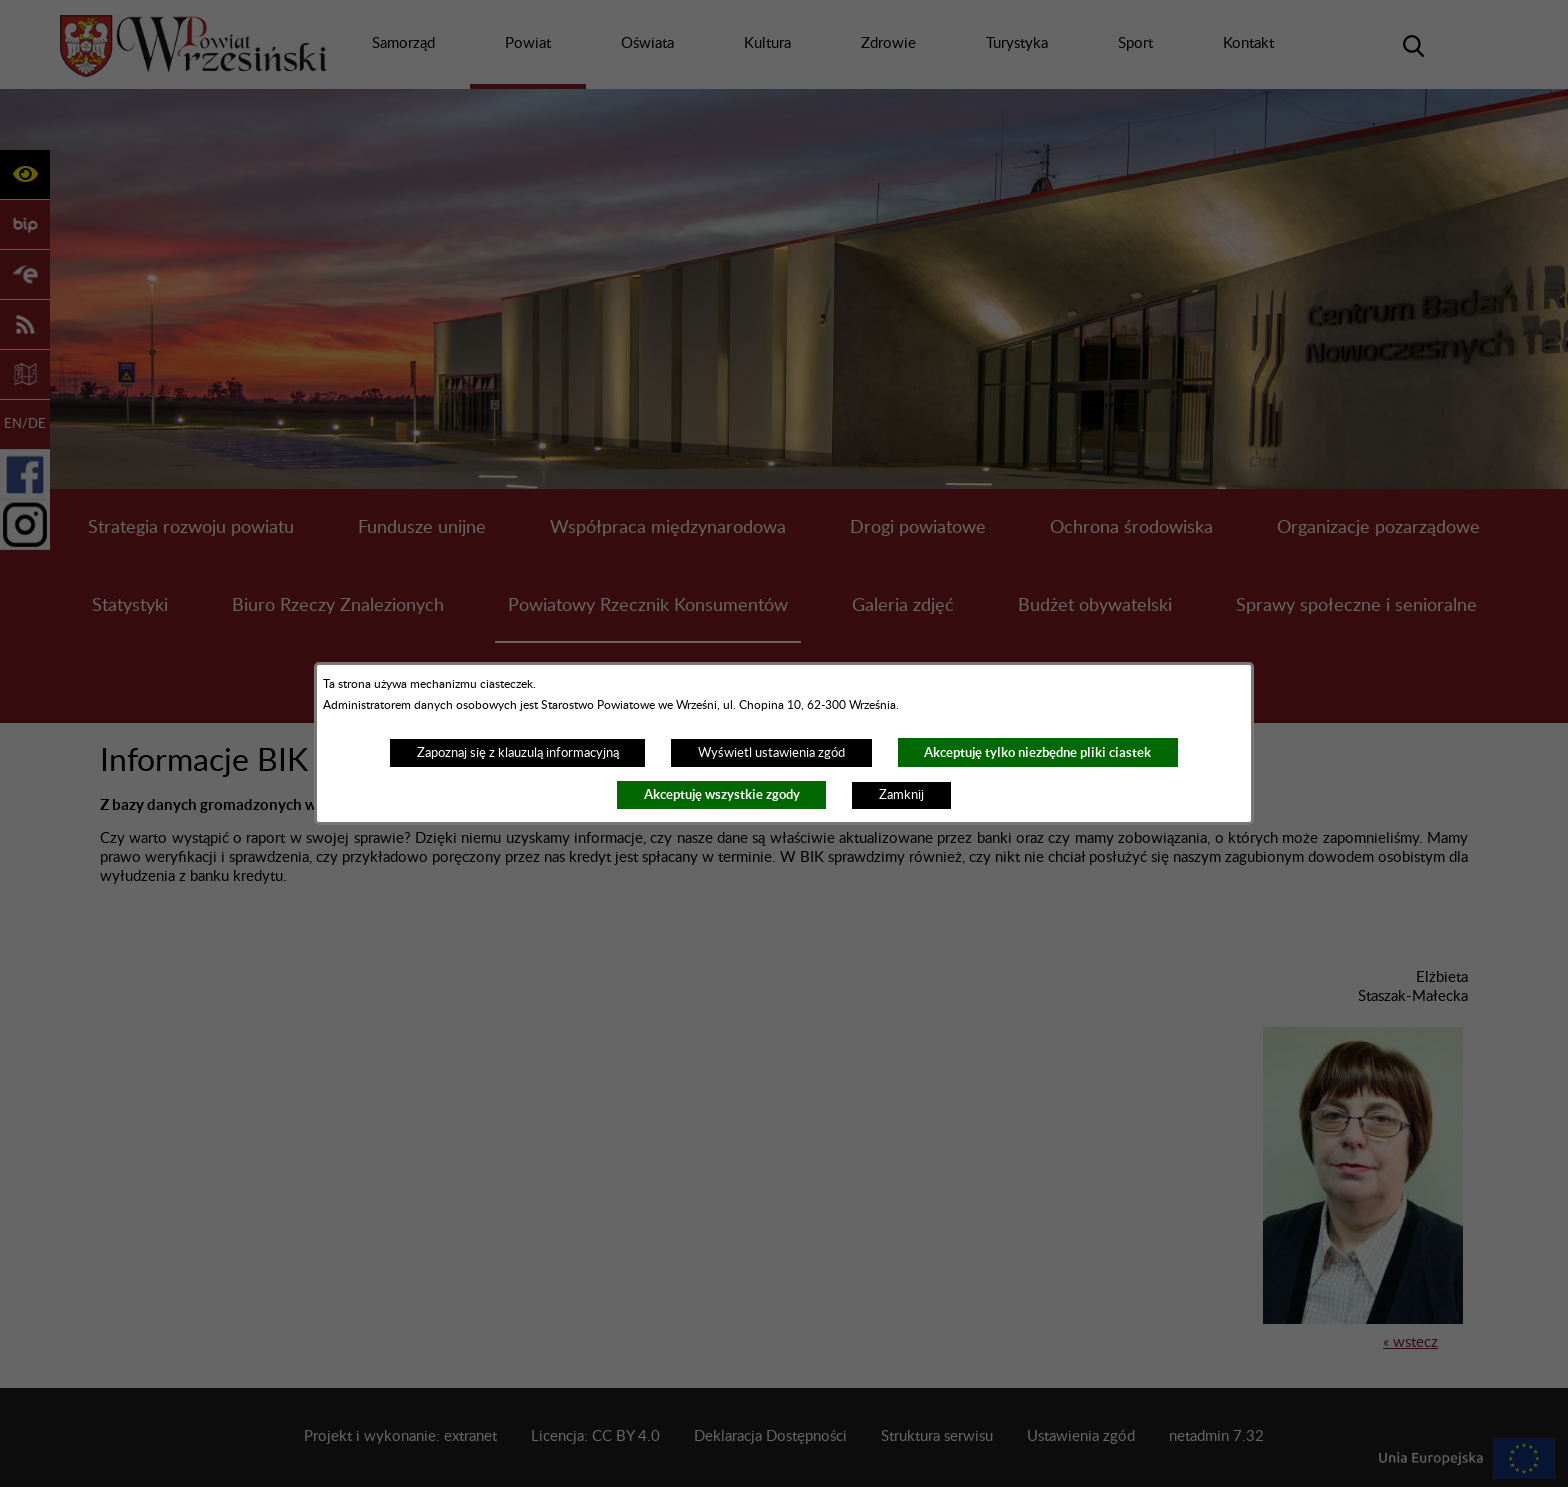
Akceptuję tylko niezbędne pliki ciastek (1037, 752)
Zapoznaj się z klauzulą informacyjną (518, 753)
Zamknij (901, 795)
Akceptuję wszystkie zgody (722, 794)
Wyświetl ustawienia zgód (771, 753)
